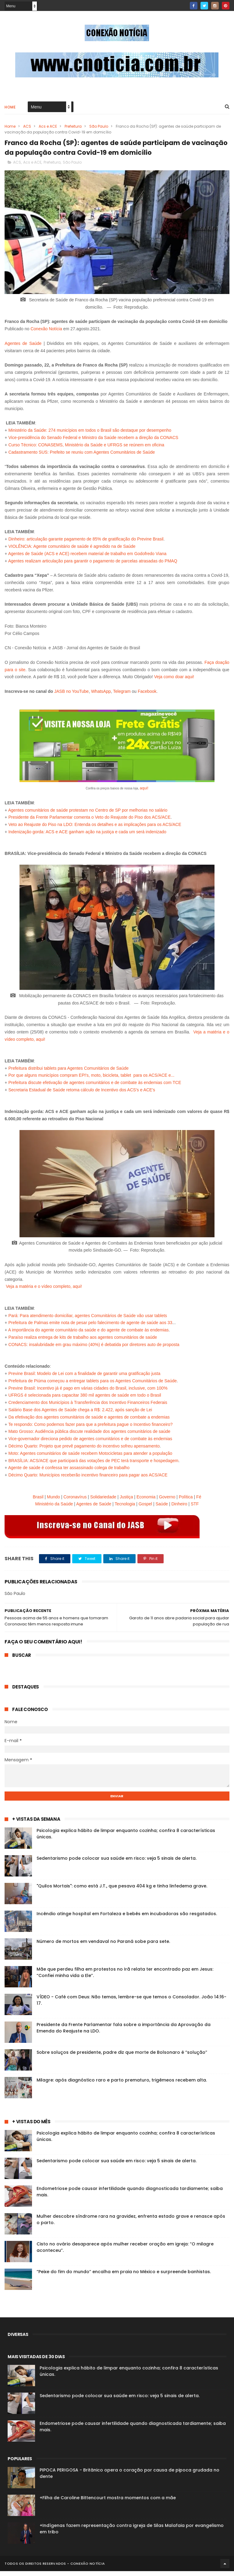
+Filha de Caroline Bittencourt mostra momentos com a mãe (108, 2503)
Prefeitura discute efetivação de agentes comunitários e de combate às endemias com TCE (94, 1087)
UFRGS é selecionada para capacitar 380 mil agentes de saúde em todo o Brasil (84, 1400)
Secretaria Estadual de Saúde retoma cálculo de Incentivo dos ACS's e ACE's (81, 1094)
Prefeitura (73, 128)
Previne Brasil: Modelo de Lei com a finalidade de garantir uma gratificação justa (84, 1378)
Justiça (126, 1501)
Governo (167, 1501)
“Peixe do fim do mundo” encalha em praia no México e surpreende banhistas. (124, 2276)
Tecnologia (125, 1508)
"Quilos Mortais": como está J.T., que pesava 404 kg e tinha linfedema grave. (122, 1891)
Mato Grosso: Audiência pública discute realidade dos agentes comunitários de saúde (89, 1436)
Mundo (53, 1501)
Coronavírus (75, 1501)
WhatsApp (101, 695)
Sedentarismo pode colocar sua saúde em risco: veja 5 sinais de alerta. (117, 1863)
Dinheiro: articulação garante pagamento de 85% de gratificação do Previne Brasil (85, 543)
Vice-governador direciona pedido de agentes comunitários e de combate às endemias (90, 1443)
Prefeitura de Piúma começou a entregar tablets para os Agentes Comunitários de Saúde (92, 1385)
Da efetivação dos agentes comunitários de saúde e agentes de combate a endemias (88, 1421)
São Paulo (98, 128)
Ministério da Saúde (54, 1508)
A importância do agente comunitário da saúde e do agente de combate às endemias (88, 1334)
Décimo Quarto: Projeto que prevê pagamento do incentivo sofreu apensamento (84, 1450)
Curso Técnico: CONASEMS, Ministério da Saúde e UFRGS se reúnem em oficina (86, 449)
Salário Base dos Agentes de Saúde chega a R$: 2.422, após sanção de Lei (80, 1414)
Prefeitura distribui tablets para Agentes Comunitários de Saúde (68, 1072)
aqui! (144, 792)
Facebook (147, 695)
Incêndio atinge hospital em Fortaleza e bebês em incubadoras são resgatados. (127, 1918)
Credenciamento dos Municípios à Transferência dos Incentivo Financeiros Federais (87, 1407)
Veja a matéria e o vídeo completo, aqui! (44, 1291)
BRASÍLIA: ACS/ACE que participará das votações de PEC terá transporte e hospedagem (93, 1465)
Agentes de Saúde (23, 347)
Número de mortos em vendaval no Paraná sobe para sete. (103, 1946)
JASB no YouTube (71, 695)
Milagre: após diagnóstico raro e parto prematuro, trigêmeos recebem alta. (122, 2085)
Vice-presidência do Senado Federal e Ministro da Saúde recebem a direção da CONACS (93, 442)
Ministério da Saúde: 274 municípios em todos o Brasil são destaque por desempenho (89, 435)
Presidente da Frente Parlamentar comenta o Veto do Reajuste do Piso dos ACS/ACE (89, 822)
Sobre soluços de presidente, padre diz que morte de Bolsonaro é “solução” (122, 2057)
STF (195, 1508)
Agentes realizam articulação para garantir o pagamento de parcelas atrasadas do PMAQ (92, 565)
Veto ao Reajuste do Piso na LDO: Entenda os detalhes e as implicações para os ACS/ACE (94, 829)
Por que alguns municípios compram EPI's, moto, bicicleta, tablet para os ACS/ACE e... (91, 1080)
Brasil (38, 1501)
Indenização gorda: (26, 836)
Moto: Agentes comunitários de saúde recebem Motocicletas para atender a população (90, 1457)
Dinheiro (179, 1508)
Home (10, 109)
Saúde (162, 1508)
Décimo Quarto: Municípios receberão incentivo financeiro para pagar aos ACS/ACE (87, 1479)
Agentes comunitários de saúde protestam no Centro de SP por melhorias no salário (88, 814)
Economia (145, 1501)
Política (186, 1501)
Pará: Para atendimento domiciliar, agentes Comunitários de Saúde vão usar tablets (87, 1320)
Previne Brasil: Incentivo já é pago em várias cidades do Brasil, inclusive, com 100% (87, 1392)
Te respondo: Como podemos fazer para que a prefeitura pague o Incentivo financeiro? (90, 1428)
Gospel (145, 1508)
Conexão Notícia (46, 333)
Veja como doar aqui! (174, 681)
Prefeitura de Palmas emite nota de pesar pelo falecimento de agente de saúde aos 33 (90, 1327)
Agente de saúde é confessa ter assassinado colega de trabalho (69, 1472)
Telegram (122, 695)
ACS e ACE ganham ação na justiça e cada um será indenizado (106, 836)
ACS (27, 128)
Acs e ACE (48, 128)
